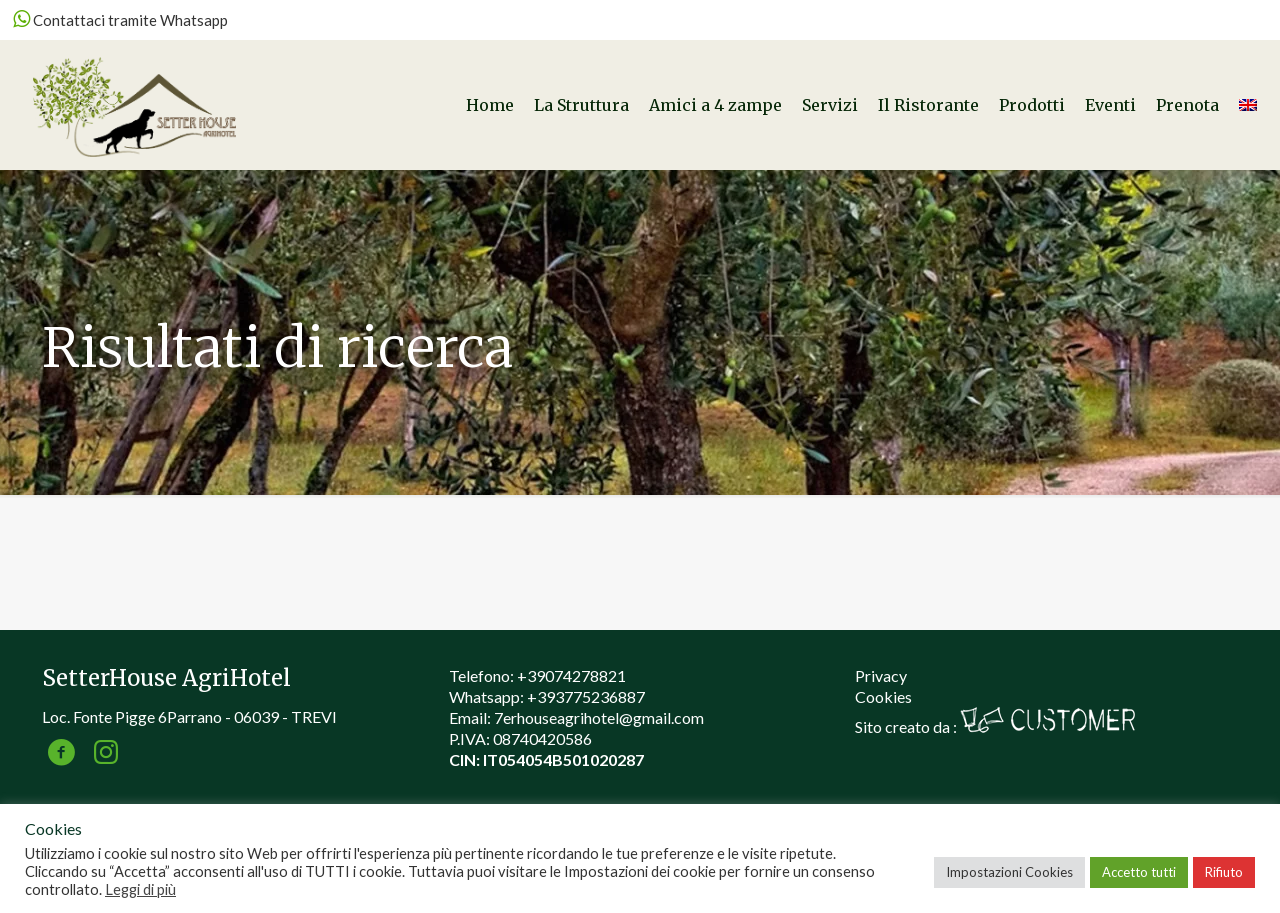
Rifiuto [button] (1224, 872)
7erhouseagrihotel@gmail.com (599, 717)
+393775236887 (586, 696)
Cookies (883, 696)
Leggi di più (140, 889)
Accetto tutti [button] (1139, 872)
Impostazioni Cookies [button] (1009, 872)
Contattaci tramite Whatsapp (120, 20)
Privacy (881, 675)
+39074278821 (571, 675)
